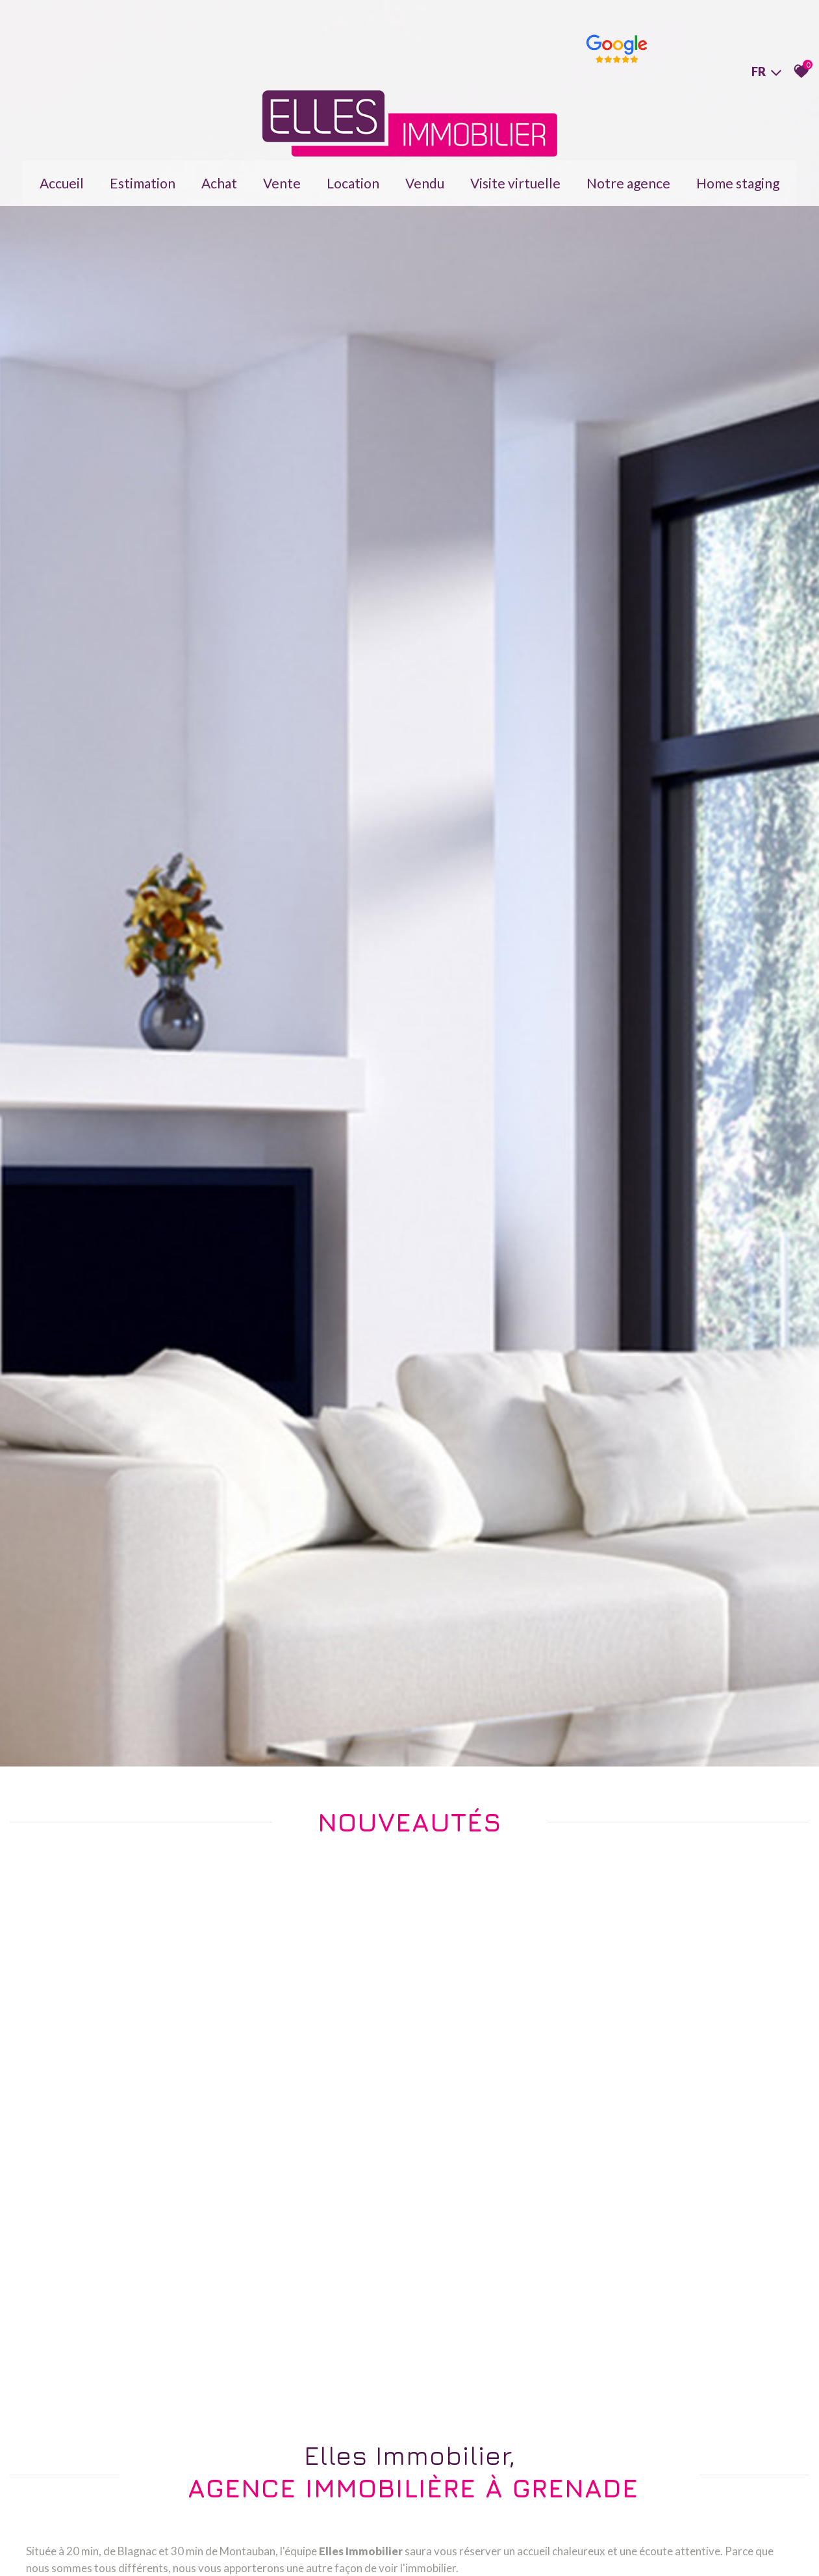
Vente (282, 174)
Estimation (142, 174)
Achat (219, 174)
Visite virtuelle (515, 174)
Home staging (737, 174)
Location (353, 174)
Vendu (424, 174)
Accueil (62, 174)
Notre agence (628, 174)
